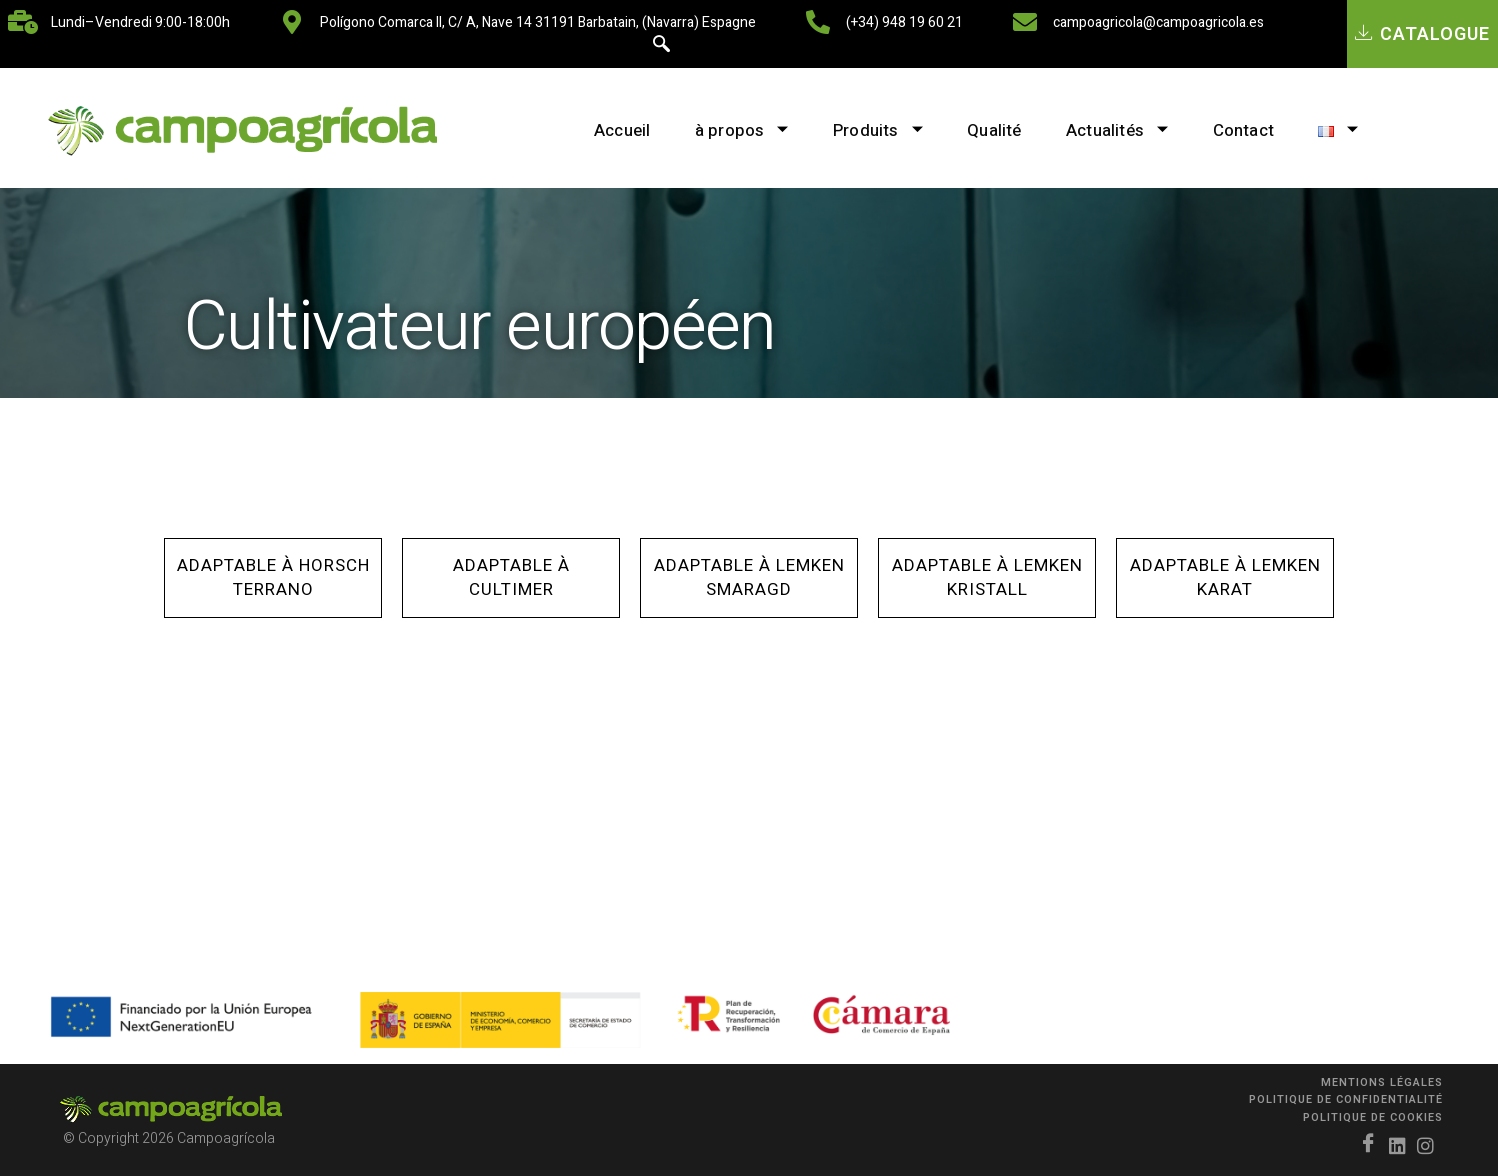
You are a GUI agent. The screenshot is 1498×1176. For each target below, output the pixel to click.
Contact (1251, 130)
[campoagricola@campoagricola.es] (1025, 22)
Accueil (603, 130)
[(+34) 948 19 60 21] (818, 22)
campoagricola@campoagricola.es (1158, 22)
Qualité (992, 130)
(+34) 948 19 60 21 (904, 22)
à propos (728, 130)
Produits (870, 130)
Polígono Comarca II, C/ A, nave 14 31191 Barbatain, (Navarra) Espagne (538, 22)
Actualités (1120, 130)
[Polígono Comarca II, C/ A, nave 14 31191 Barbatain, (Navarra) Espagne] (292, 22)
